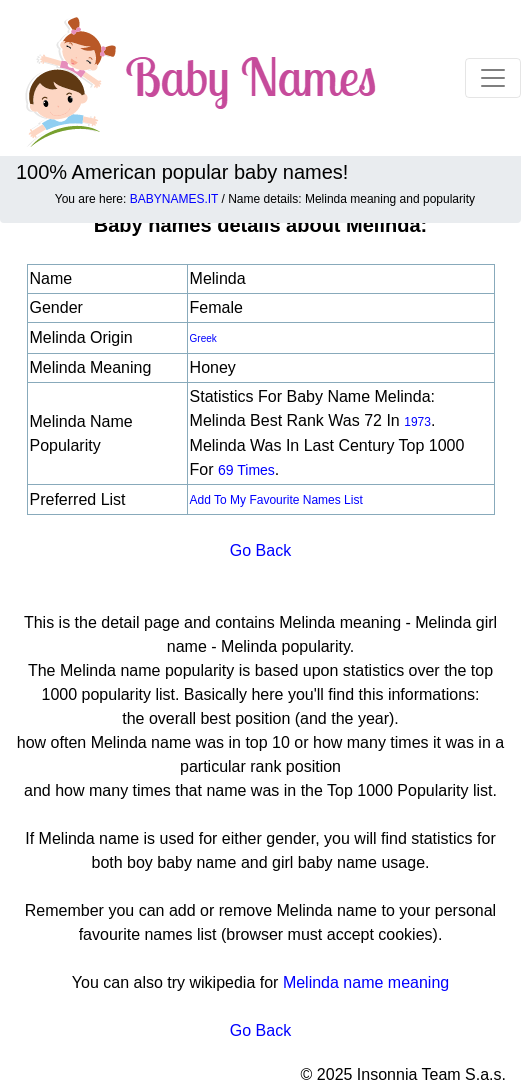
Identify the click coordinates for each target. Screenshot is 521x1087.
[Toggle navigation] (493, 78)
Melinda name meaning (366, 982)
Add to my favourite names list (276, 500)
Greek (203, 338)
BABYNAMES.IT (174, 199)
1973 (417, 422)
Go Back (260, 550)
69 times (246, 470)
